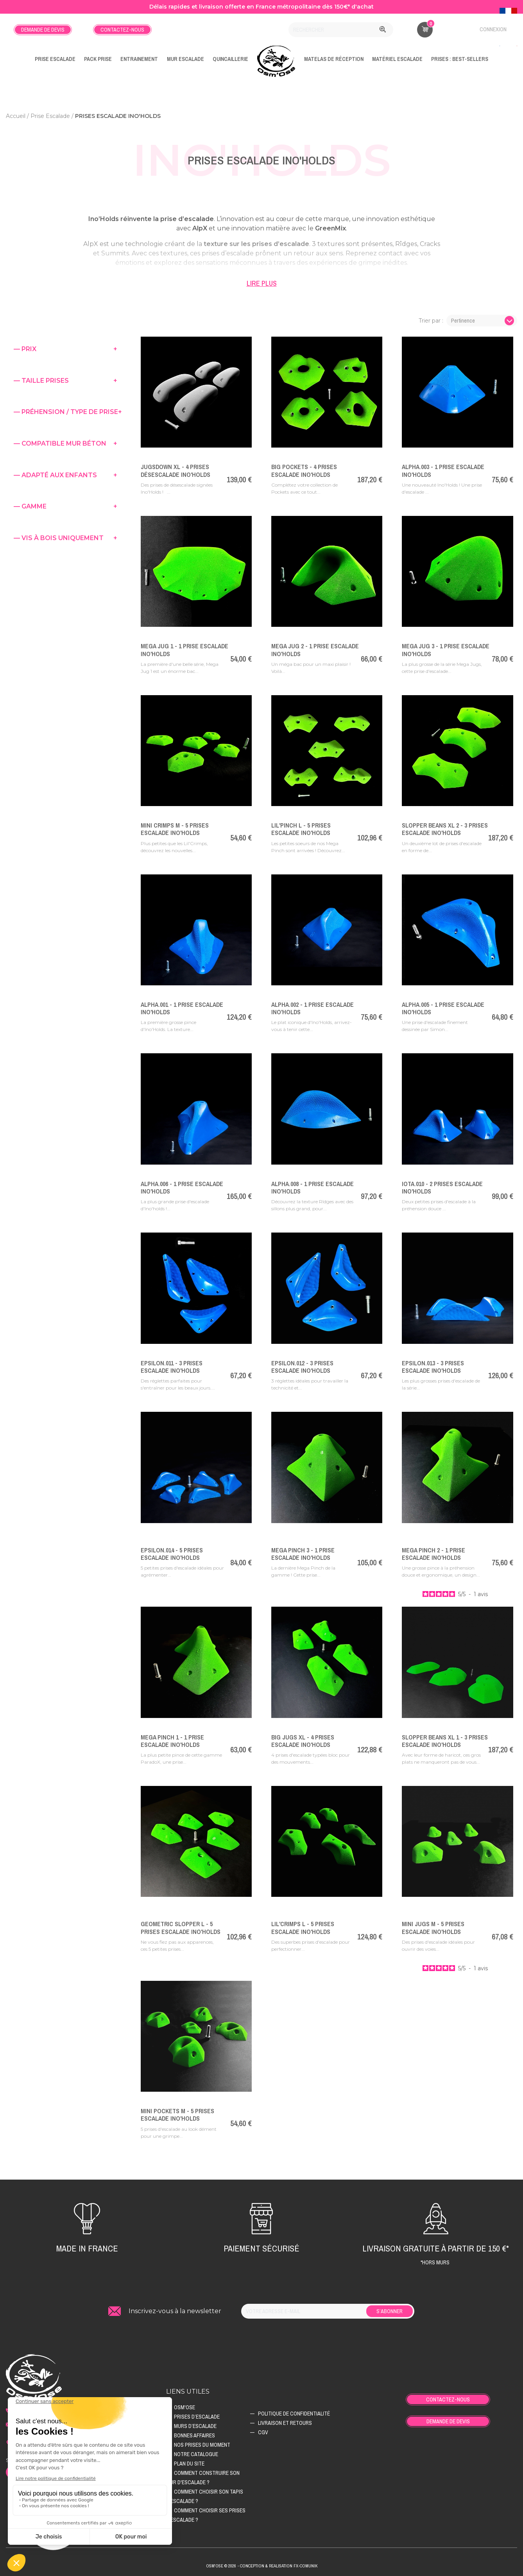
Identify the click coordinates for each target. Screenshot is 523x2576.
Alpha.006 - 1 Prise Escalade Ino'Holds (182, 1187)
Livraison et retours (285, 2422)
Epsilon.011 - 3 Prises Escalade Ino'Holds (171, 1367)
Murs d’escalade (195, 2426)
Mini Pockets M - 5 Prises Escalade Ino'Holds (177, 2115)
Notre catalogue (196, 2454)
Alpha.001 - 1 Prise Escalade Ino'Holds (182, 1008)
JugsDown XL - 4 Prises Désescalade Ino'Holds (175, 470)
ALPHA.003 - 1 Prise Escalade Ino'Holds (443, 470)
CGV (263, 2432)
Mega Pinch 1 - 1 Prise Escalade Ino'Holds (172, 1741)
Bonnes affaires (194, 2435)
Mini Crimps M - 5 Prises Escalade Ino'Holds (175, 829)
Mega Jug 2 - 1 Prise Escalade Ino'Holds (315, 650)
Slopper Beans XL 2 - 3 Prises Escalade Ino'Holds (445, 829)
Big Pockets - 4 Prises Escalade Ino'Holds (304, 470)
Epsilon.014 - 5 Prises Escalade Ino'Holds (172, 1554)
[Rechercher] (341, 29)
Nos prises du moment (202, 2444)
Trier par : (431, 320)
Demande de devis (42, 29)
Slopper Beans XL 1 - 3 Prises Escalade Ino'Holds (445, 1741)
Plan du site (189, 2463)
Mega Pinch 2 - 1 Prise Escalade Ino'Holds (433, 1554)
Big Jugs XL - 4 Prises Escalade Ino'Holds (302, 1741)
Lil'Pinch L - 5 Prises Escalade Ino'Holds (301, 829)
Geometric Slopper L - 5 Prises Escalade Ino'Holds (180, 1928)
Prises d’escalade (197, 2416)
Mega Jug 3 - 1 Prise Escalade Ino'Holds (445, 650)
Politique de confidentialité (294, 2413)
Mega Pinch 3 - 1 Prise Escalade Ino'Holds (303, 1554)
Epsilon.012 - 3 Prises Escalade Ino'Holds (302, 1367)
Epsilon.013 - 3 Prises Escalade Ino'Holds (433, 1367)
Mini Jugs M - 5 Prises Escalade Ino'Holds (433, 1928)
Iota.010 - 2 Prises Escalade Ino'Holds (442, 1187)
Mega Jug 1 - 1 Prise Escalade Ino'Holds (184, 650)
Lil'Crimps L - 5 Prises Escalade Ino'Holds (302, 1928)
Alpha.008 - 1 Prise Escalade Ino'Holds (312, 1187)
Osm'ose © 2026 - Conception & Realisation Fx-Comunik (261, 2566)
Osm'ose (184, 2407)
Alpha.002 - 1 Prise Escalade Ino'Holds (312, 1008)
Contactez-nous (122, 29)
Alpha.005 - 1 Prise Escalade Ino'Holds (443, 1008)
